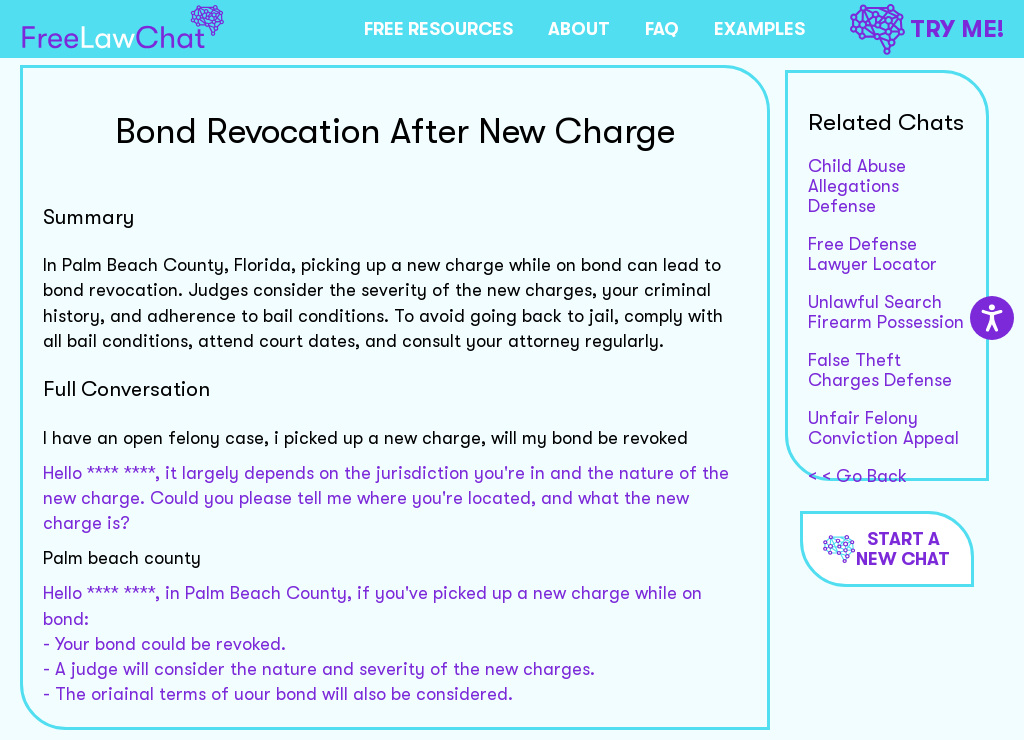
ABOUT (579, 29)
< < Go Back (857, 476)
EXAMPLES (759, 29)
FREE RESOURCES (438, 29)
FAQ (662, 29)
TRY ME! (927, 29)
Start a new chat (887, 549)
